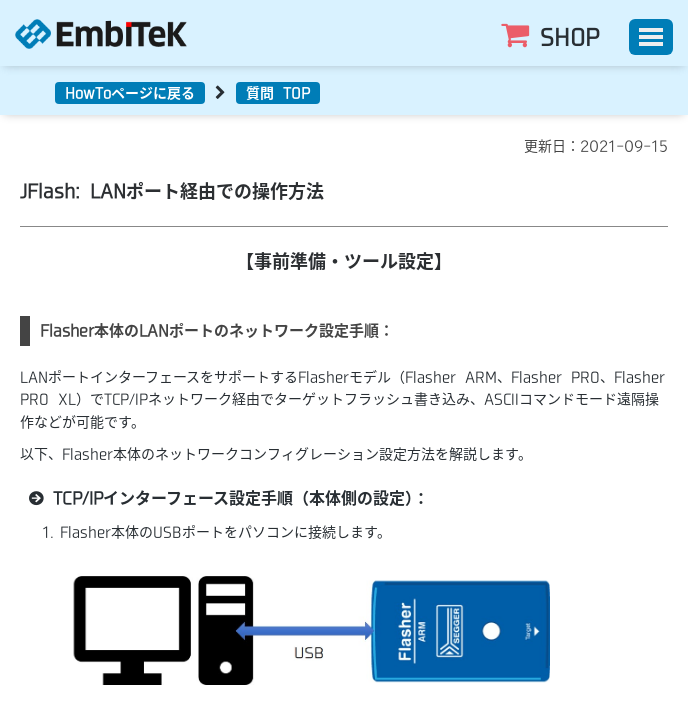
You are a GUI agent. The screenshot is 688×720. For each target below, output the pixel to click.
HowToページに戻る (130, 93)
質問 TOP (278, 93)
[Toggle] (651, 37)
